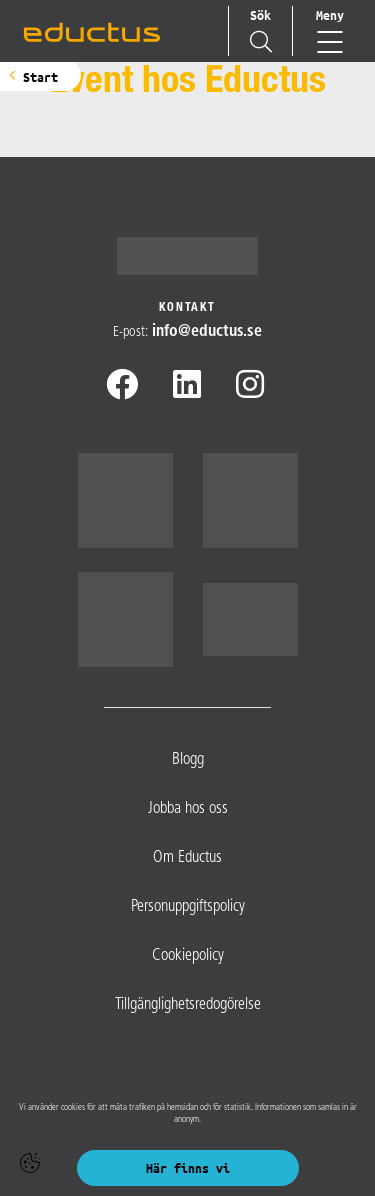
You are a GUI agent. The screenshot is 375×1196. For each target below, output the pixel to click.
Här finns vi (188, 1167)
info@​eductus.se (207, 332)
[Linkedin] (187, 388)
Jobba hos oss (188, 809)
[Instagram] (250, 388)
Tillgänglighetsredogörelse (188, 1005)
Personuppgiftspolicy (188, 907)
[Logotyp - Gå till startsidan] (188, 256)
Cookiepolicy (188, 956)
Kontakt (187, 308)
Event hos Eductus (188, 84)
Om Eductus (187, 858)
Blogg (188, 760)
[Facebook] (122, 388)
